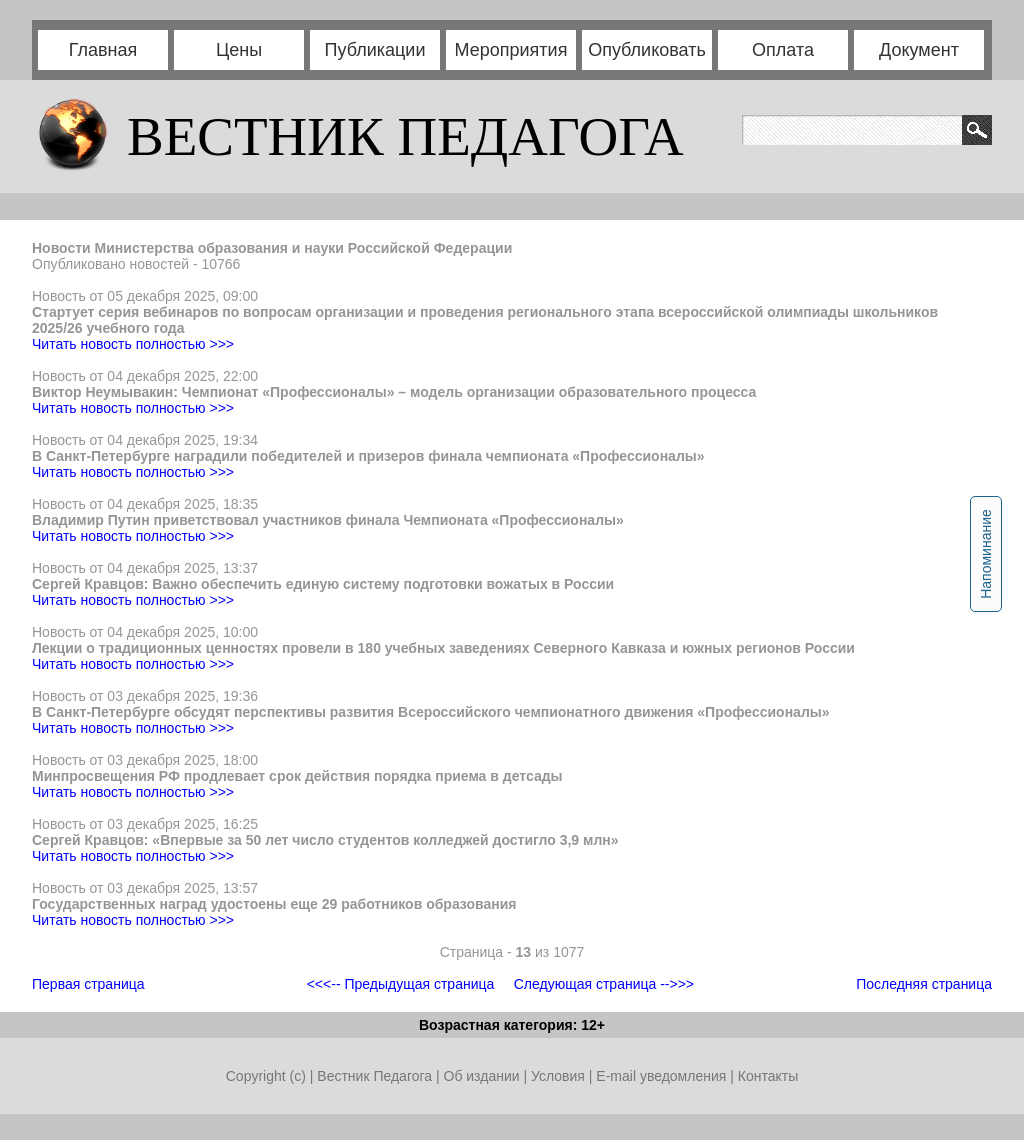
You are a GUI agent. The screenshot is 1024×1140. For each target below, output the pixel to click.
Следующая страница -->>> (604, 984)
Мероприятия (511, 50)
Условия (560, 1076)
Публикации (375, 50)
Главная (103, 50)
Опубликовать (647, 50)
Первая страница (88, 984)
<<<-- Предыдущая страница (401, 984)
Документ (919, 50)
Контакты (768, 1076)
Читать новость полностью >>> (133, 344)
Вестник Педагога (376, 1076)
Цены (239, 50)
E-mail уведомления (661, 1076)
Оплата (783, 50)
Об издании (482, 1076)
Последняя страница (924, 984)
